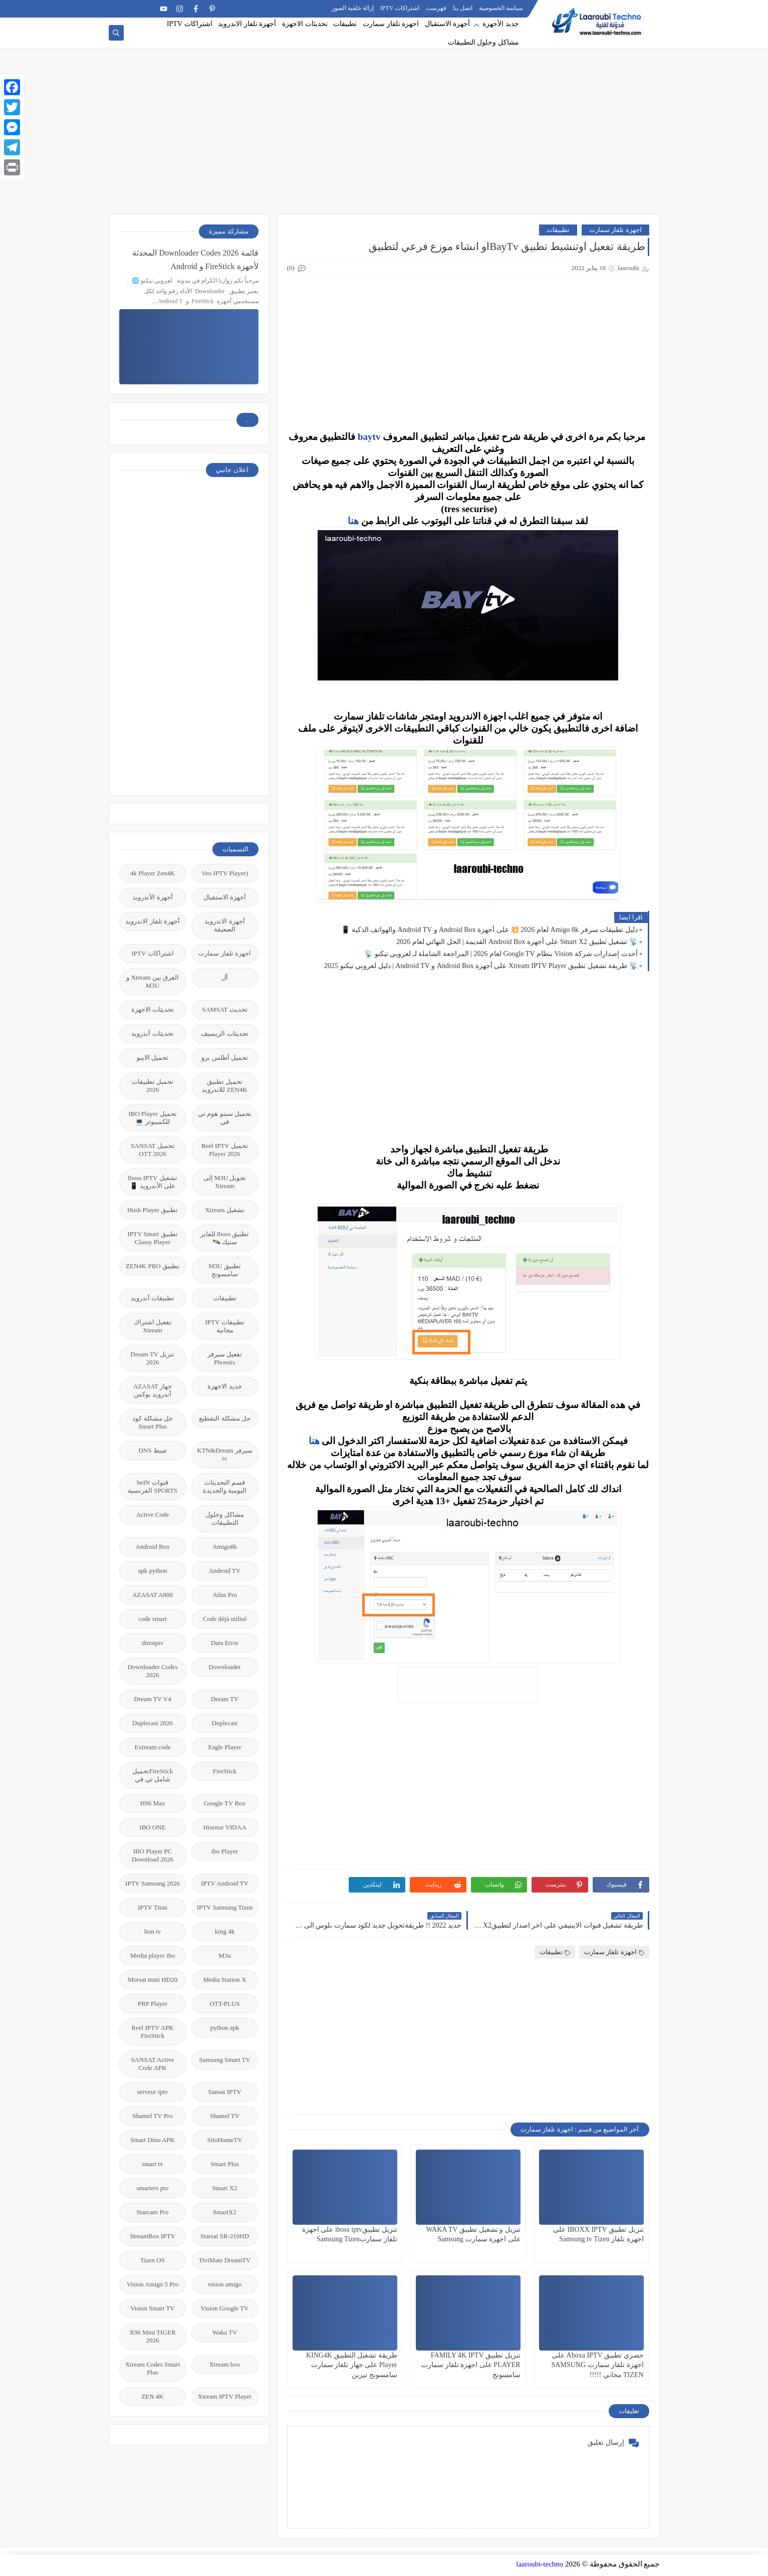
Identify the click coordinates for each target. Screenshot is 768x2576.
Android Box (152, 1546)
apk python (152, 1570)
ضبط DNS (152, 1450)
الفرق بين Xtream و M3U (152, 981)
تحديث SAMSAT (224, 1009)
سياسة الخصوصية (501, 8)
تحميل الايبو (152, 1057)
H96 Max (152, 1803)
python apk (224, 2027)
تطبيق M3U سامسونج (224, 1270)
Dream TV (225, 1699)
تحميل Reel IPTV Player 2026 (224, 1149)
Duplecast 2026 (152, 1723)
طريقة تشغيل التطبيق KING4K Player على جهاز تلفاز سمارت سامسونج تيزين (351, 2365)
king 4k (224, 1931)
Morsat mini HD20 (152, 1979)
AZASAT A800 (152, 1594)
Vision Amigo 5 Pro (153, 2284)
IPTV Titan (152, 1907)
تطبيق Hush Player (152, 1210)
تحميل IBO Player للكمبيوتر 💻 (152, 1117)
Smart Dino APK (152, 2140)
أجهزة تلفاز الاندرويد (247, 24)
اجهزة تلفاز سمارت (391, 24)
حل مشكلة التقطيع (224, 1418)
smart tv (152, 2164)
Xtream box (224, 2364)
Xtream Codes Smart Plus (152, 2368)
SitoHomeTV (224, 2140)
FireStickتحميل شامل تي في (152, 1775)
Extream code (153, 1747)
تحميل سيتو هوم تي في (224, 1117)
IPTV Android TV (224, 1883)
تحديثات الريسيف (224, 1033)
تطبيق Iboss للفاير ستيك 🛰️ (224, 1238)
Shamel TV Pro (152, 2116)
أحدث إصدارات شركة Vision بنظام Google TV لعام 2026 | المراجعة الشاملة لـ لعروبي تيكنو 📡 (500, 954)
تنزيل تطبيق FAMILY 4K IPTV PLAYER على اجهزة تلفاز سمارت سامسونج (470, 2365)
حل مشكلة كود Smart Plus (152, 1422)
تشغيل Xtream (224, 1210)
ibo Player (224, 1851)
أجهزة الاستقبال (447, 24)
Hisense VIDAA (224, 1827)
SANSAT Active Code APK (152, 2063)
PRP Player (152, 2003)
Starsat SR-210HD (224, 2236)
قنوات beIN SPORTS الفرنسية (152, 1486)
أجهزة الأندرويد (152, 897)
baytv (369, 436)
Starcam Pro (153, 2212)
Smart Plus (224, 2164)
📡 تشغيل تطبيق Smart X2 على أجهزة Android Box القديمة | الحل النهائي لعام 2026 (516, 942)
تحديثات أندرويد (152, 1033)
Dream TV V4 (152, 1699)
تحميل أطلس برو (224, 1057)
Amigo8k (224, 1546)
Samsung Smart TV (224, 2059)
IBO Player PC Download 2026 (152, 1855)
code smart (152, 1618)
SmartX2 (224, 2212)
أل (224, 977)
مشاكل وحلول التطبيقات (483, 42)
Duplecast (225, 1723)
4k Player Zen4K (152, 873)
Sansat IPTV (224, 2091)
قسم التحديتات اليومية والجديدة (224, 1486)
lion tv (152, 1931)
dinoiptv (152, 1643)
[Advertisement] (384, 136)
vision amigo (225, 2284)
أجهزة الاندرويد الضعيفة (224, 925)
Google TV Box (224, 1803)
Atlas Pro (224, 1594)
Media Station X (224, 1979)
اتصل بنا (462, 8)
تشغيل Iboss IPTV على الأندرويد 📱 (152, 1182)
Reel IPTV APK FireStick (152, 2031)
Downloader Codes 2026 (152, 1671)
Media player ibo (152, 1955)
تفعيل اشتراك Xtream (152, 1326)
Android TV (225, 1570)
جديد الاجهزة (224, 1386)
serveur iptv (152, 2091)
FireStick (225, 1771)
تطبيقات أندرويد (152, 1298)
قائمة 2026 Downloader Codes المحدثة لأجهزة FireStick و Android (195, 260)
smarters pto (153, 2188)
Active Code (152, 1514)
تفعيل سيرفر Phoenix (224, 1358)
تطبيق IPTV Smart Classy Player (152, 1238)
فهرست (436, 8)
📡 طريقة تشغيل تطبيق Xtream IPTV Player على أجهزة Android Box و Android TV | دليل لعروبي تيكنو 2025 (481, 966)
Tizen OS (152, 2260)
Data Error (224, 1643)
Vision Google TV (225, 2308)
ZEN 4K (152, 2396)
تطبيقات (345, 24)
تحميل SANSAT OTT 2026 (152, 1149)
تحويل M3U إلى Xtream (224, 1182)
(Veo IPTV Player (224, 873)
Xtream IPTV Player (224, 2396)
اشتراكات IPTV (399, 8)
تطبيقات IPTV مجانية (224, 1326)
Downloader (224, 1667)
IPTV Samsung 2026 (152, 1883)
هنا (353, 521)
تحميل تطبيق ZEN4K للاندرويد (224, 1085)
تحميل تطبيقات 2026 (152, 1085)
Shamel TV (224, 2116)
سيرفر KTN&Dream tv (224, 1454)
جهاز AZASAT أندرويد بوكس (152, 1390)
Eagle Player (224, 1747)
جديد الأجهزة (500, 24)
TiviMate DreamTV (225, 2260)
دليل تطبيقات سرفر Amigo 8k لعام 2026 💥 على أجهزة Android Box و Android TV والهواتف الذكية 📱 (489, 929)
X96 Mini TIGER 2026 (152, 2336)
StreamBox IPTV (152, 2236)
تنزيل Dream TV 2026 (153, 1358)
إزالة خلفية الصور (353, 8)
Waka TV (224, 2332)
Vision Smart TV (152, 2308)
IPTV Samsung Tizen (225, 1907)
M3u (224, 1955)
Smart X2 (224, 2188)
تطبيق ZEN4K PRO (152, 1266)
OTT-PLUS (224, 2003)
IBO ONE (152, 1827)
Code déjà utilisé (224, 1618)
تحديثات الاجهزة (305, 24)
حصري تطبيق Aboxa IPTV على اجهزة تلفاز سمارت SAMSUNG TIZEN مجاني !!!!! (598, 2365)
